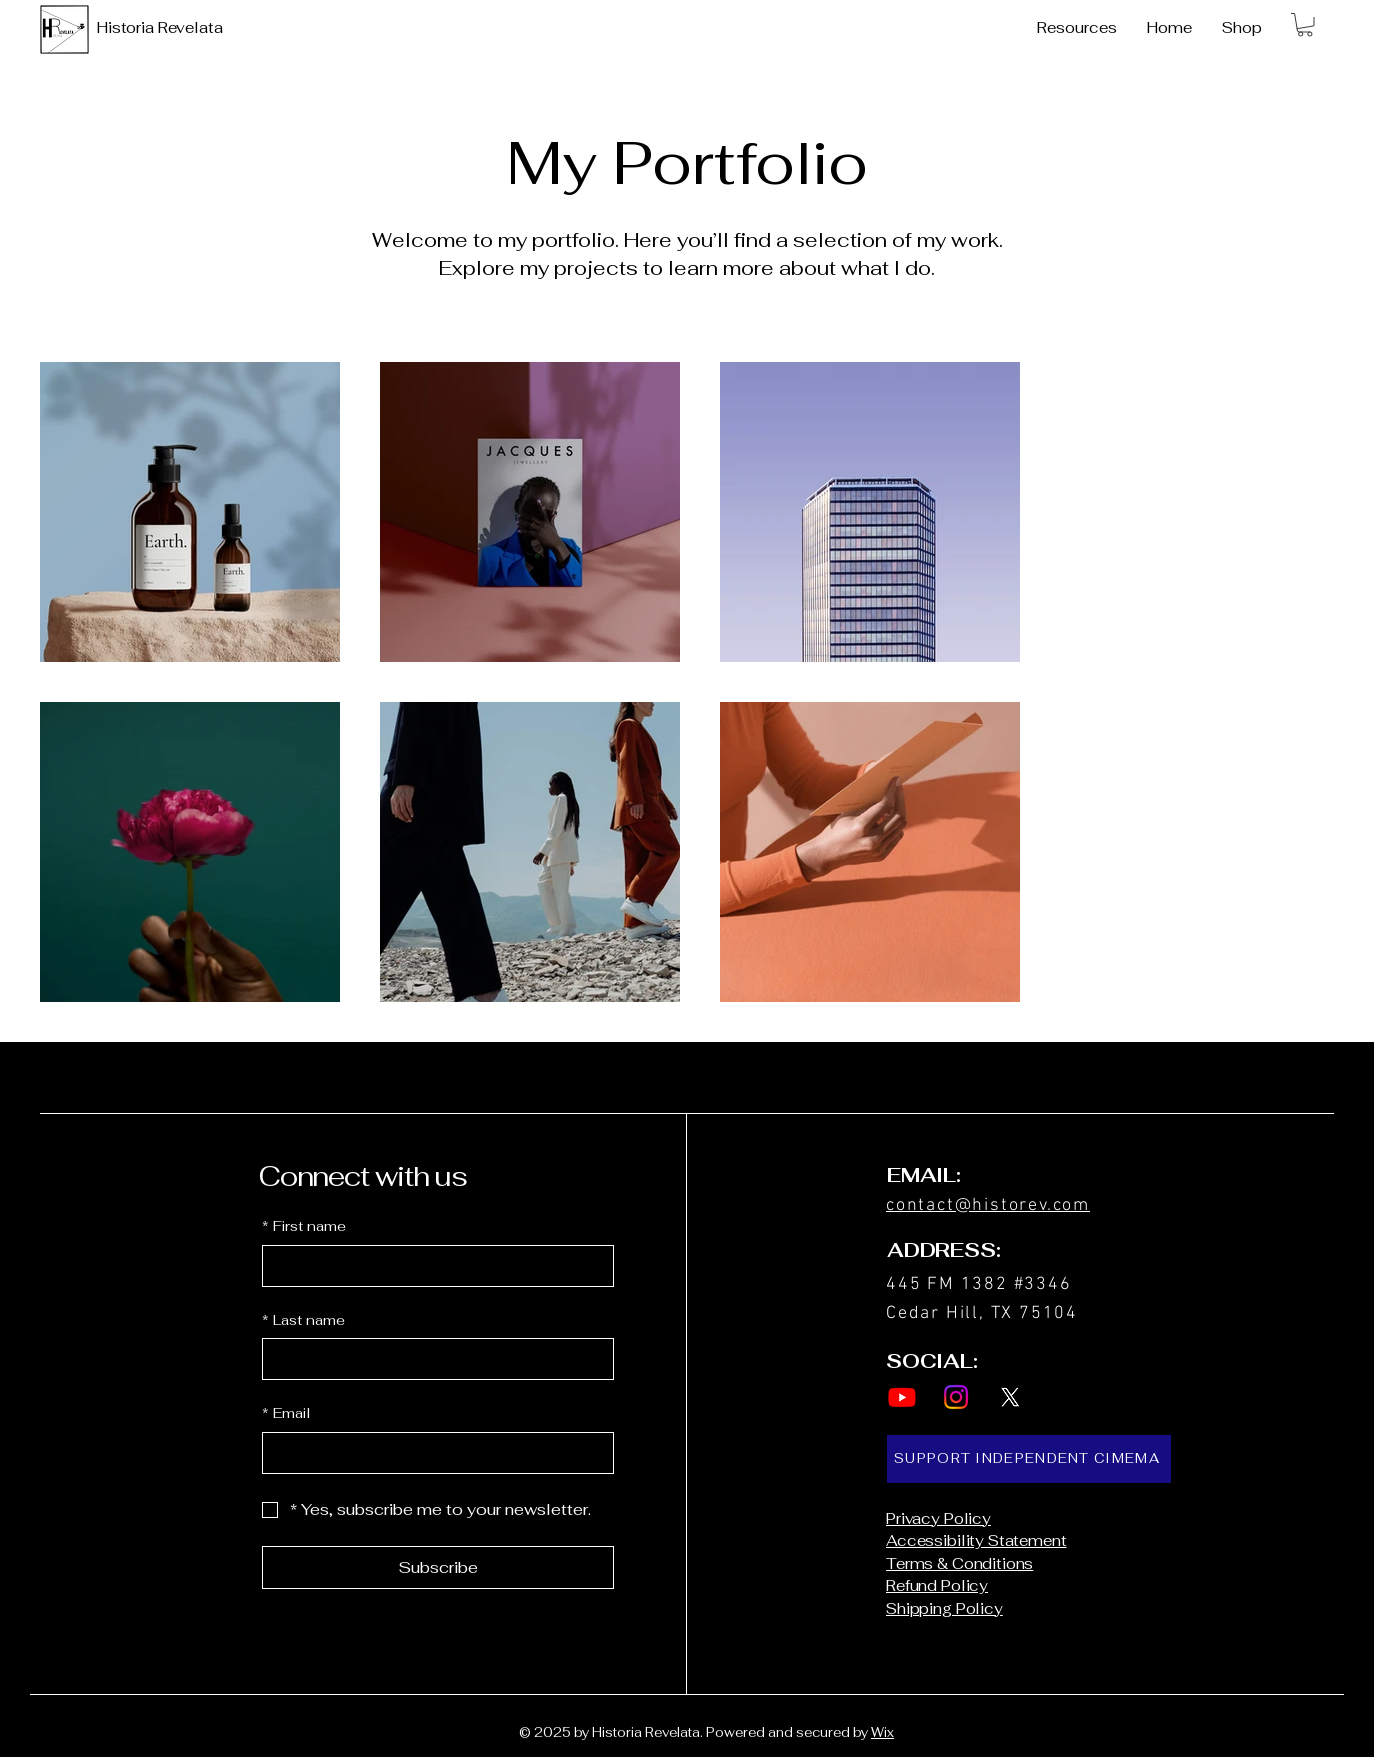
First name (304, 1227)
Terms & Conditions (959, 1563)
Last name (303, 1321)
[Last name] (432, 1359)
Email (286, 1414)
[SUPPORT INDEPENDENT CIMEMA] (1029, 1459)
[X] (1010, 1397)
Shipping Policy (944, 1608)
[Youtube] (902, 1397)
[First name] (432, 1266)
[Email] (432, 1453)
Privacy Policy (938, 1518)
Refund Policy (937, 1585)
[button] (1305, 25)
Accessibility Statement (976, 1540)
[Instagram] (956, 1397)
